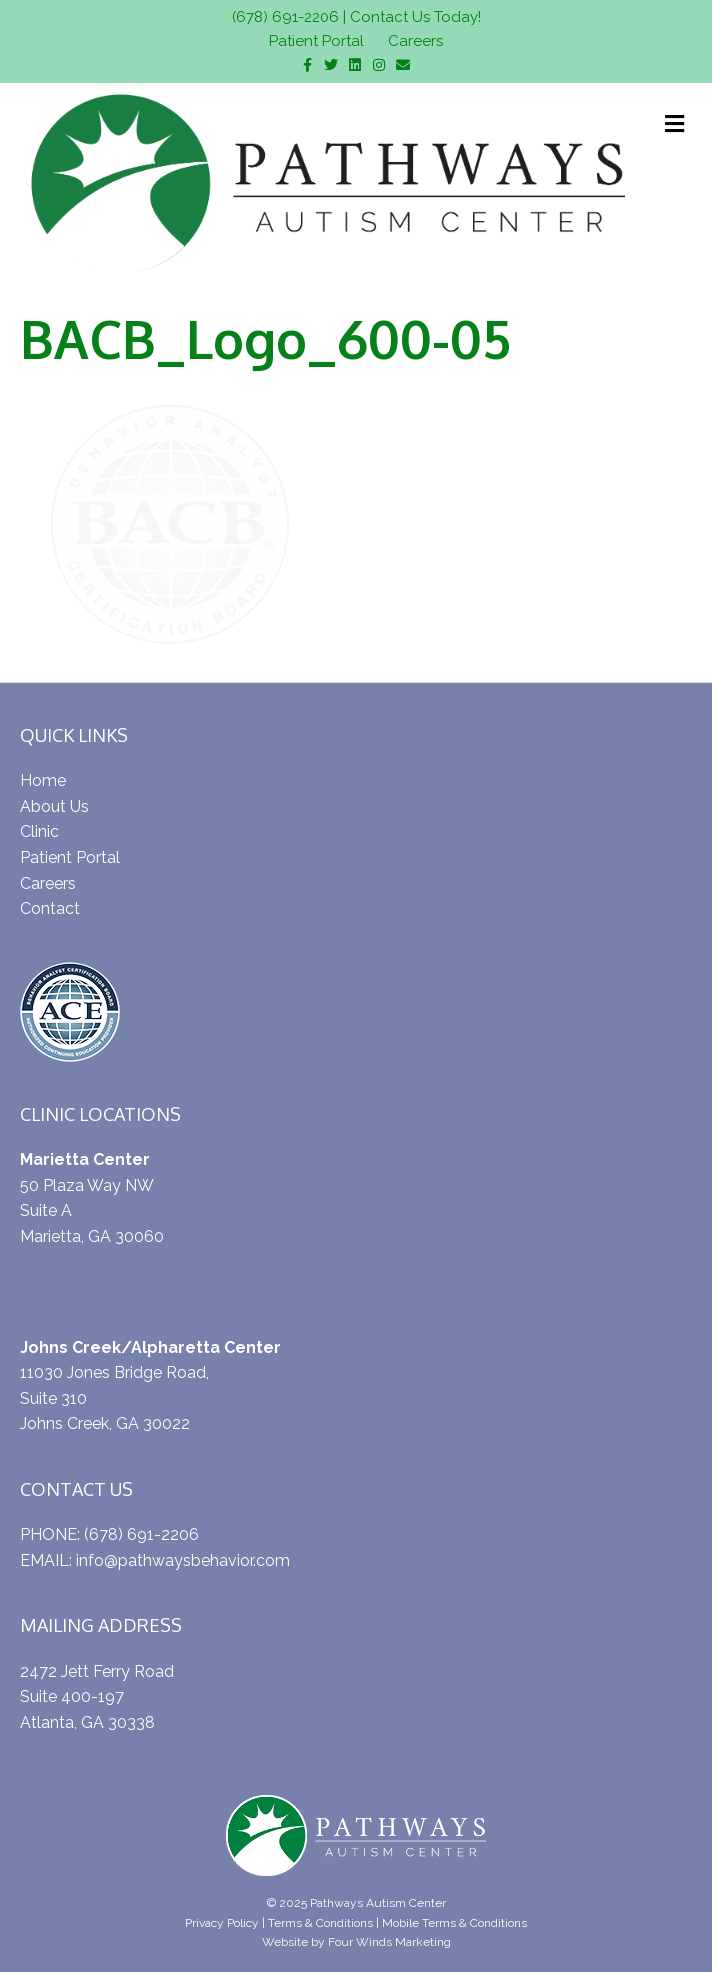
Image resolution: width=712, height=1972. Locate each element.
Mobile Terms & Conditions (454, 1923)
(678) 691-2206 (285, 17)
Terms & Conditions (320, 1923)
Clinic (39, 831)
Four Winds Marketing (389, 1942)
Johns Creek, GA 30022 (105, 1423)
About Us (54, 806)
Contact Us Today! (415, 17)
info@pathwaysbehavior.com (183, 1560)
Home (43, 780)
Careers (415, 41)
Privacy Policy (222, 1923)
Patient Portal (316, 41)
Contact (50, 908)
